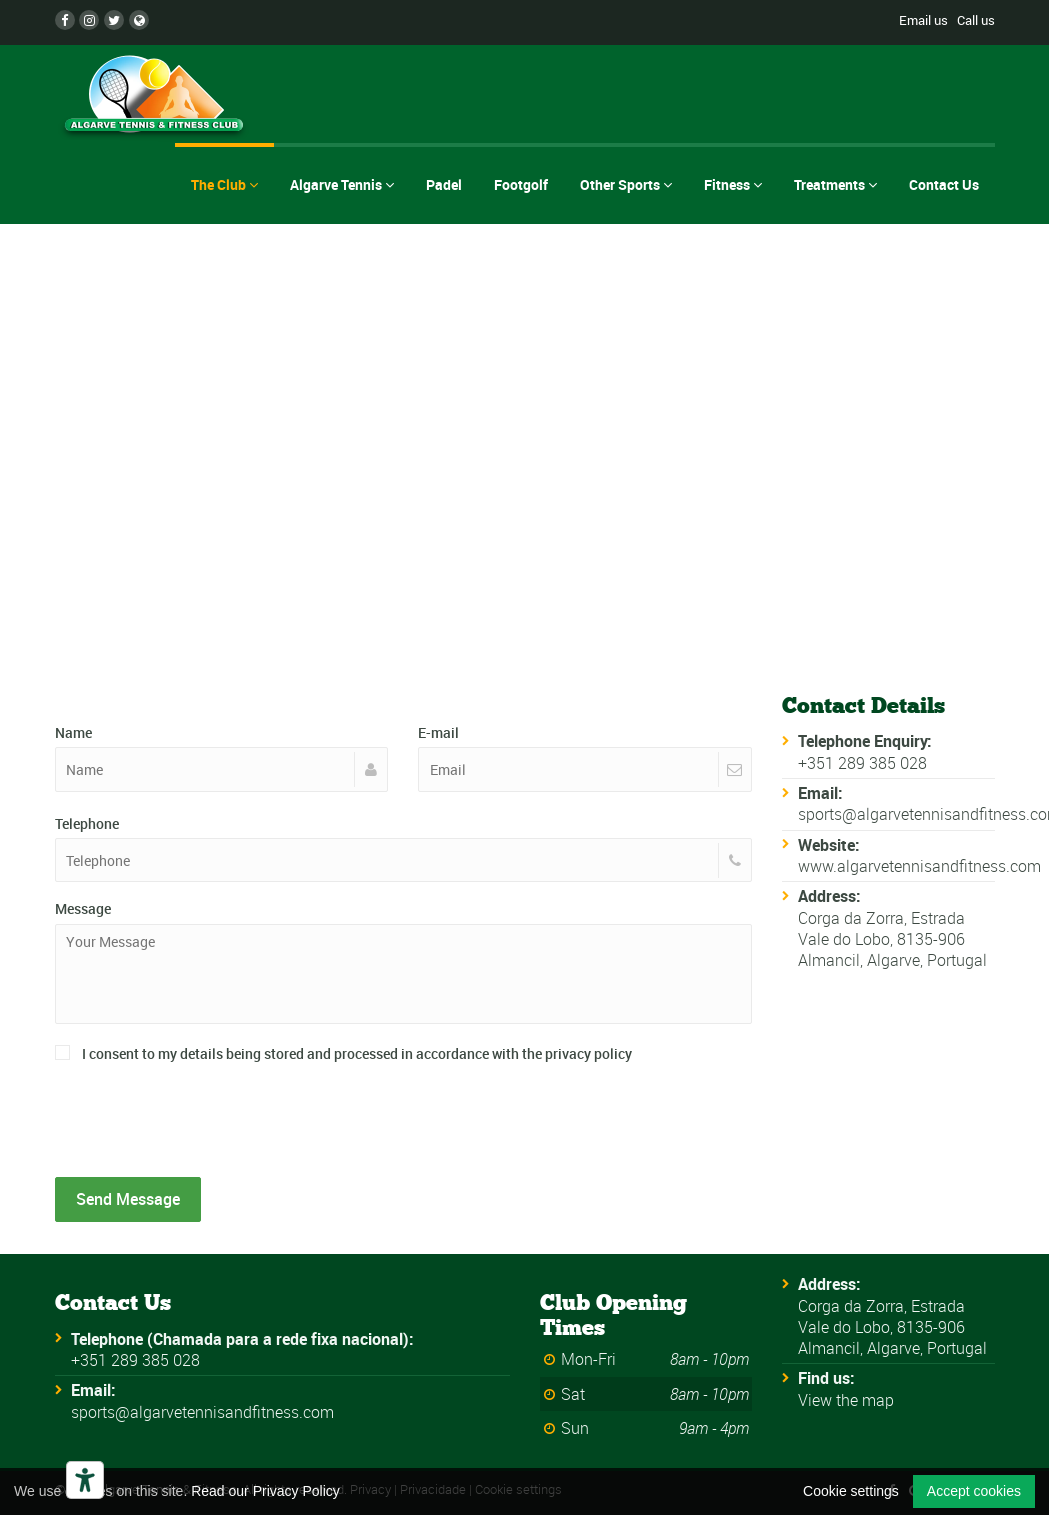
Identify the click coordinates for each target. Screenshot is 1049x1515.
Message (83, 908)
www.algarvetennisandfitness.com (919, 866)
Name (73, 732)
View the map (846, 1400)
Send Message (128, 1199)
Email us (923, 20)
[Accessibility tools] (85, 1480)
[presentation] (207, 1122)
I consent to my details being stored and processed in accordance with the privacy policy (343, 1053)
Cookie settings (851, 1491)
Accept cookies (974, 1491)
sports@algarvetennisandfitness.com (202, 1412)
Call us (976, 20)
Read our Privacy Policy (265, 1491)
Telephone (87, 823)
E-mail (438, 732)
